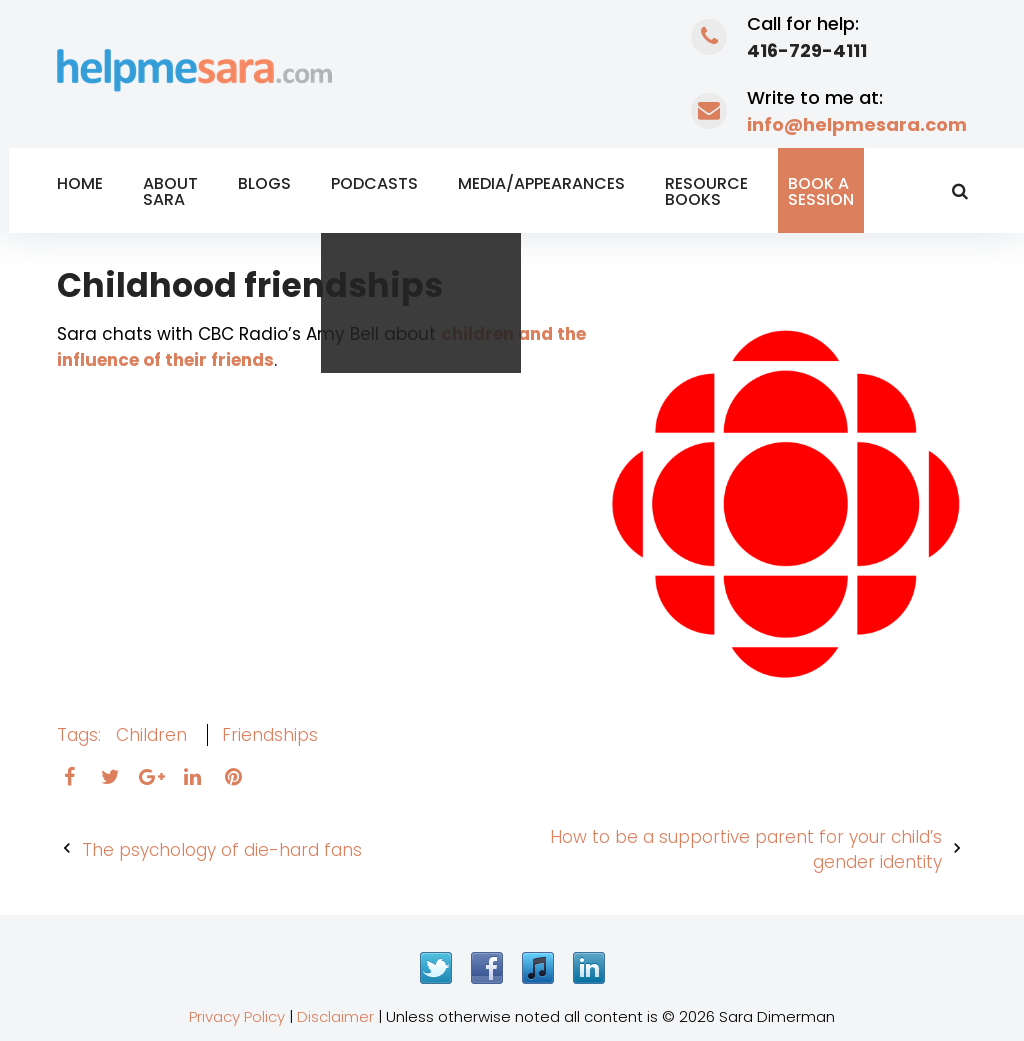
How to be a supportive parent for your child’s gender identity (746, 850)
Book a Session (821, 191)
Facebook (487, 968)
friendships (270, 735)
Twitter (436, 968)
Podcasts (374, 183)
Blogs (264, 183)
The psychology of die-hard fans (222, 850)
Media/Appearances (541, 183)
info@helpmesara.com (857, 124)
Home (80, 183)
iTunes (538, 968)
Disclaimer (335, 1016)
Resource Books (706, 191)
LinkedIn (589, 968)
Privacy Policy (237, 1016)
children (151, 735)
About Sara (170, 191)
